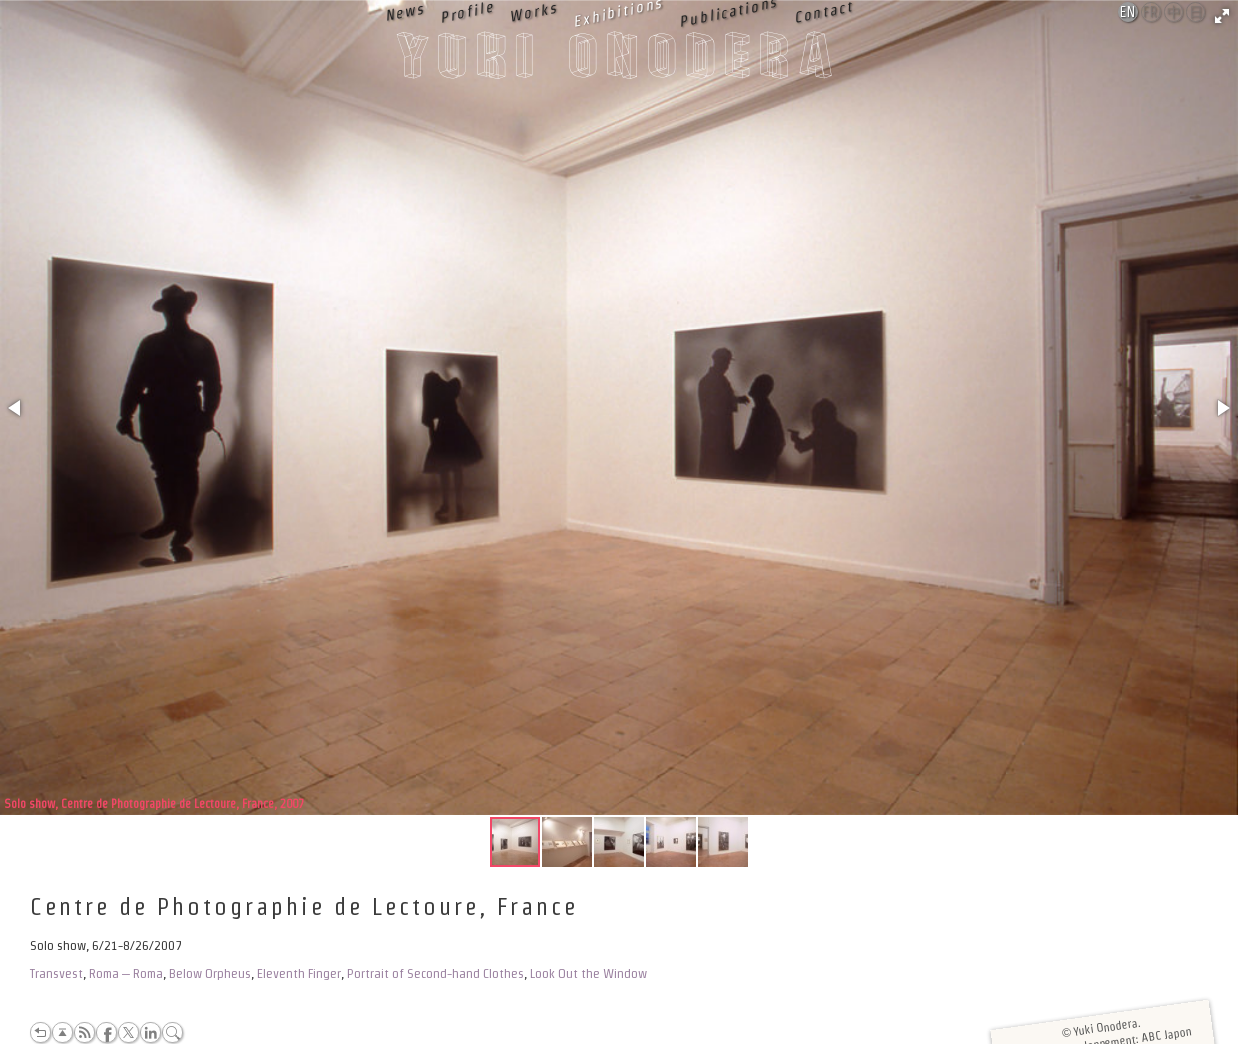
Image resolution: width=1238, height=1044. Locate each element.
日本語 (1196, 13)
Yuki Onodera (619, 61)
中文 (1174, 13)
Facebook (106, 1032)
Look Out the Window (588, 973)
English (1129, 12)
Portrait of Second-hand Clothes (435, 973)
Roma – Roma (126, 973)
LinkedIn (150, 1032)
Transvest (56, 973)
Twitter (128, 1032)
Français (1152, 12)
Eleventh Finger (299, 973)
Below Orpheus (210, 973)
